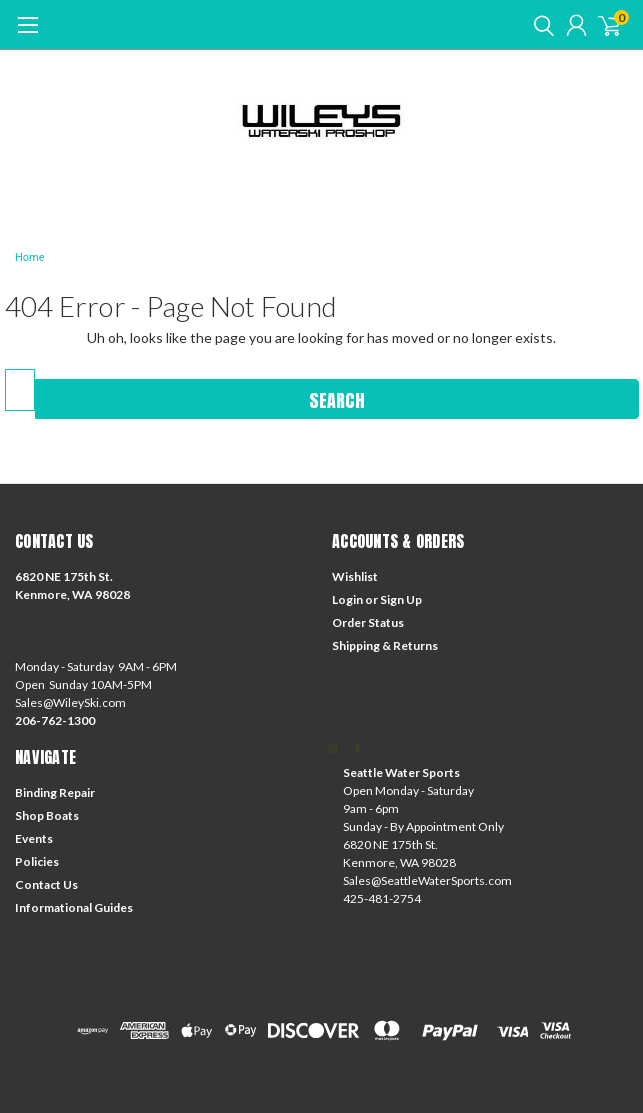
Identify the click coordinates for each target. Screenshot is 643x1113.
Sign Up (401, 599)
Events (34, 838)
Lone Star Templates (520, 988)
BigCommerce (360, 988)
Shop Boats (47, 815)
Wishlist (355, 576)
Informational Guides (74, 907)
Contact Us (46, 884)
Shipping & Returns (385, 645)
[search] (539, 25)
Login (347, 599)
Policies (37, 861)
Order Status (368, 622)
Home (30, 257)
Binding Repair (55, 792)
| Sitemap (235, 988)
